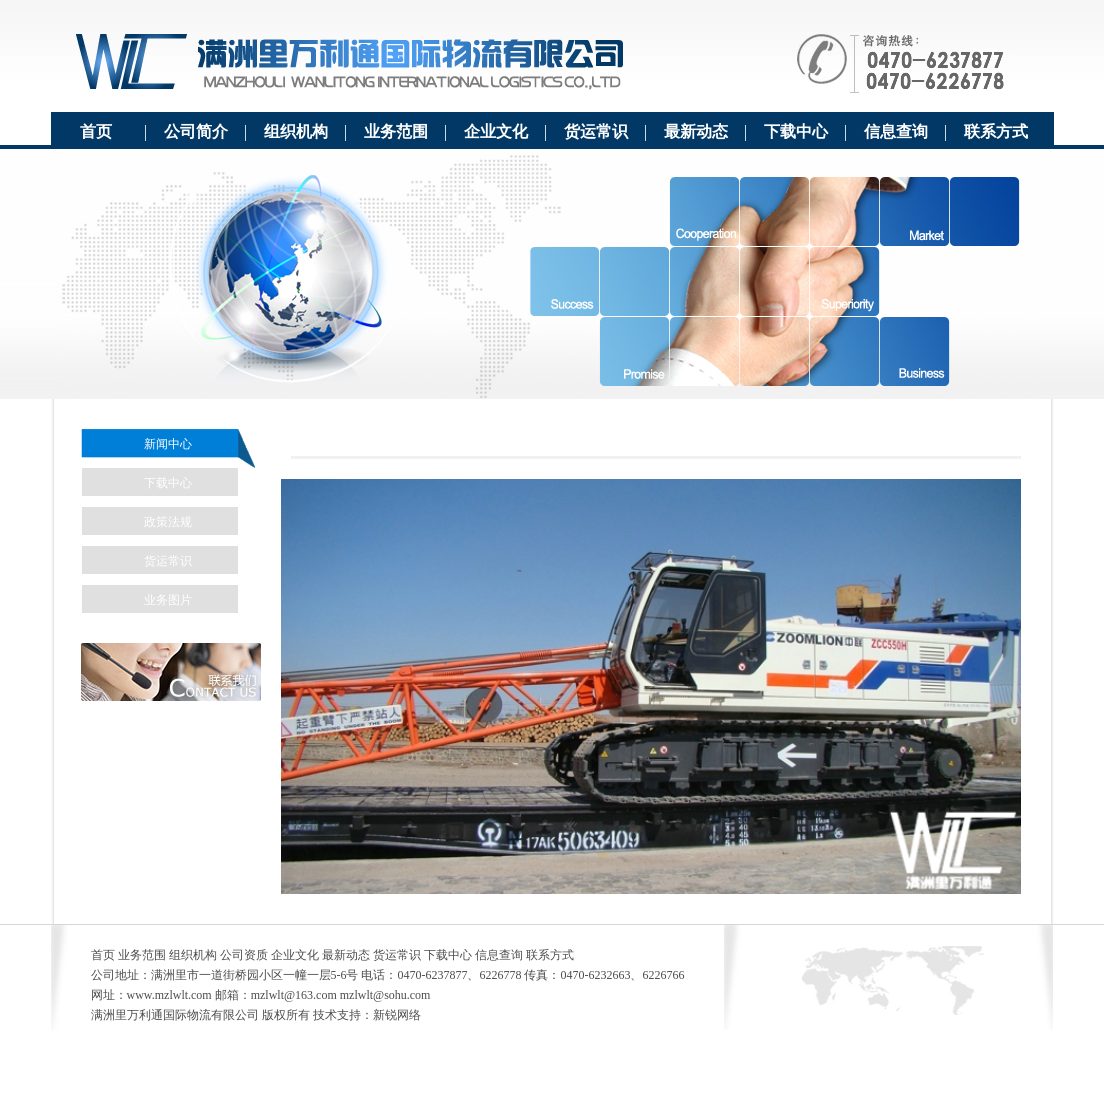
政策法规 (168, 522)
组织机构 (296, 131)
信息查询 (896, 131)
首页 (96, 131)
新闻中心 (168, 444)
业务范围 (396, 131)
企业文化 (496, 131)
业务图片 (168, 600)
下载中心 (796, 131)
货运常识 (596, 131)
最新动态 (696, 131)
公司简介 (196, 131)
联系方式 (996, 131)
